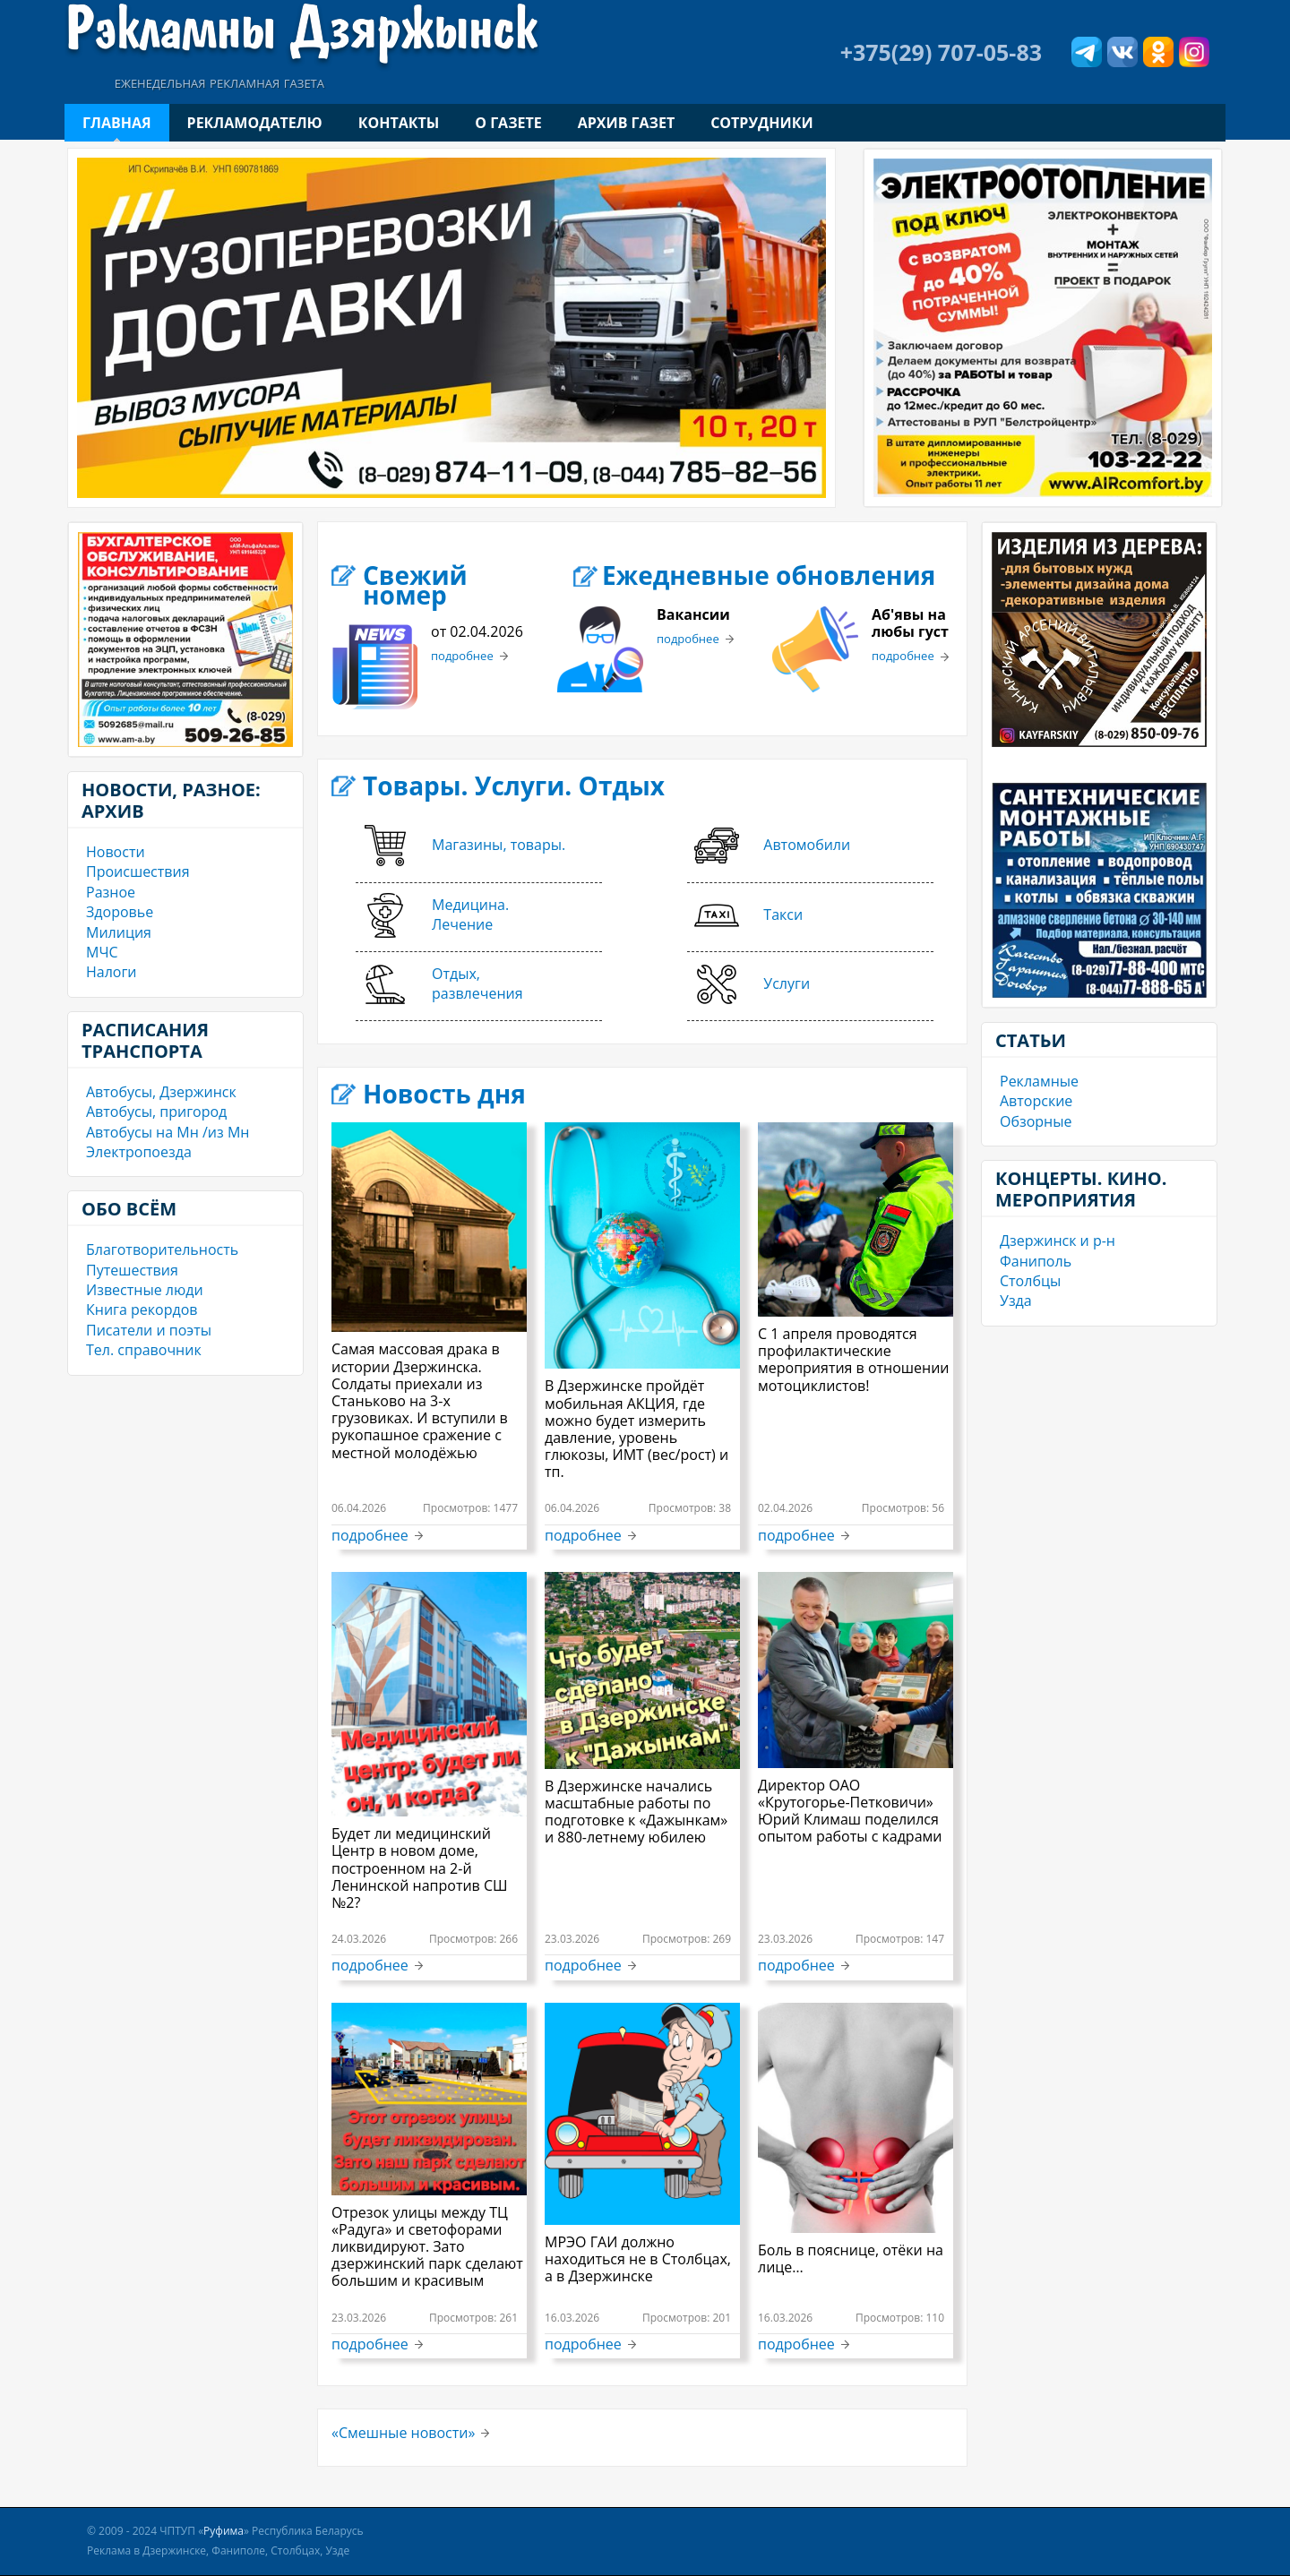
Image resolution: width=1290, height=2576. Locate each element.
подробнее (462, 656)
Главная (116, 123)
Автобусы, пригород (156, 1111)
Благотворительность (162, 1249)
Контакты (399, 123)
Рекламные (1039, 1081)
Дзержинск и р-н (1057, 1240)
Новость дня (444, 1094)
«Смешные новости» (403, 2433)
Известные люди (144, 1290)
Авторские (1036, 1101)
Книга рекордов (141, 1309)
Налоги (111, 972)
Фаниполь (1035, 1261)
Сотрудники (761, 123)
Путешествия (132, 1270)
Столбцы (1030, 1281)
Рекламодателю (254, 123)
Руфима (223, 2530)
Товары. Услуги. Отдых (514, 786)
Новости (115, 852)
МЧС (102, 952)
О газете (508, 123)
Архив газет (626, 123)
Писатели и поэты (148, 1330)
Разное (110, 892)
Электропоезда (139, 1152)
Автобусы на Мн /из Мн (167, 1132)
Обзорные (1036, 1121)
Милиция (118, 932)
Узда (1016, 1300)
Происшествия (138, 871)
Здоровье (119, 912)
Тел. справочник (144, 1350)
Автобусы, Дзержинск (161, 1092)
